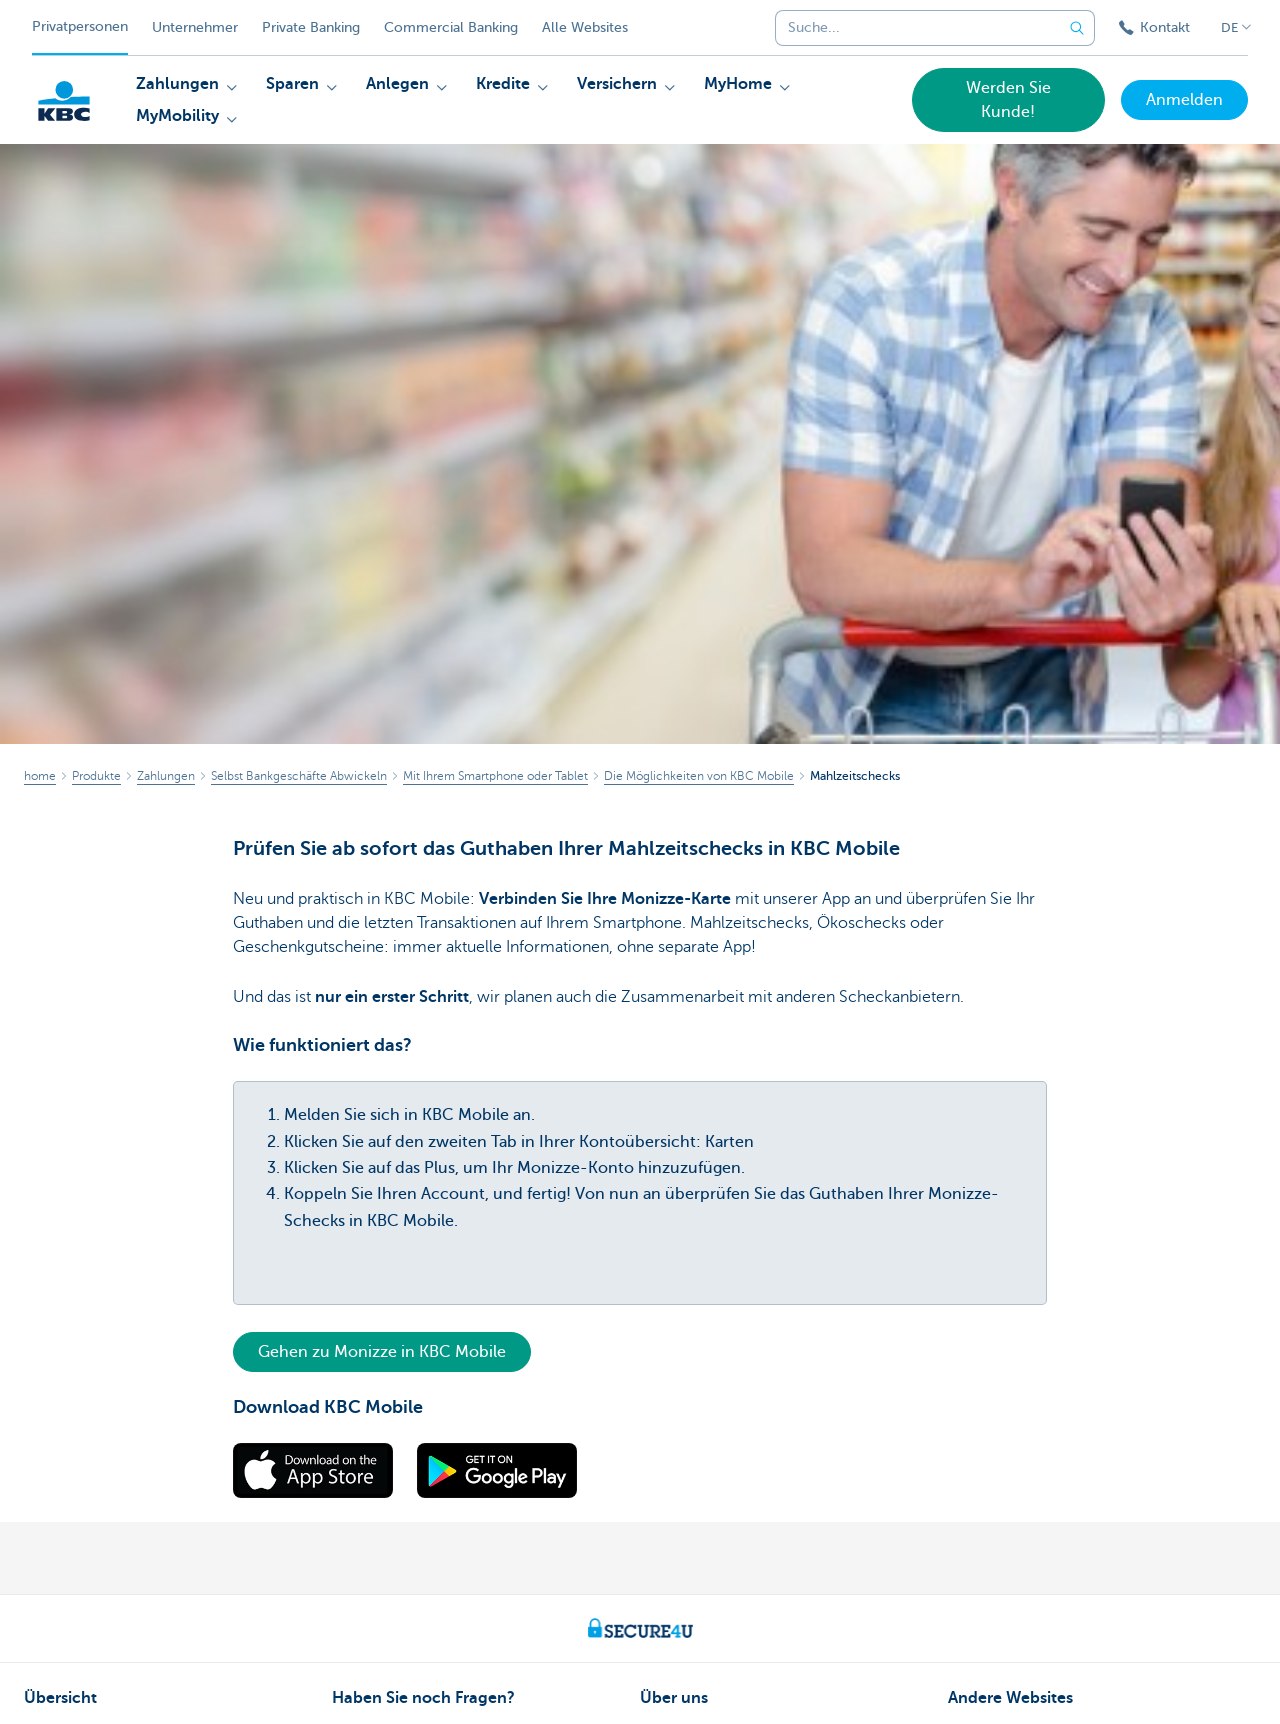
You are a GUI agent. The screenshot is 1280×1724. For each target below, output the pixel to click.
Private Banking (311, 27)
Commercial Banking (451, 27)
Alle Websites (585, 27)
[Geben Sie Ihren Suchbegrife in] (1077, 28)
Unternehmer (195, 27)
